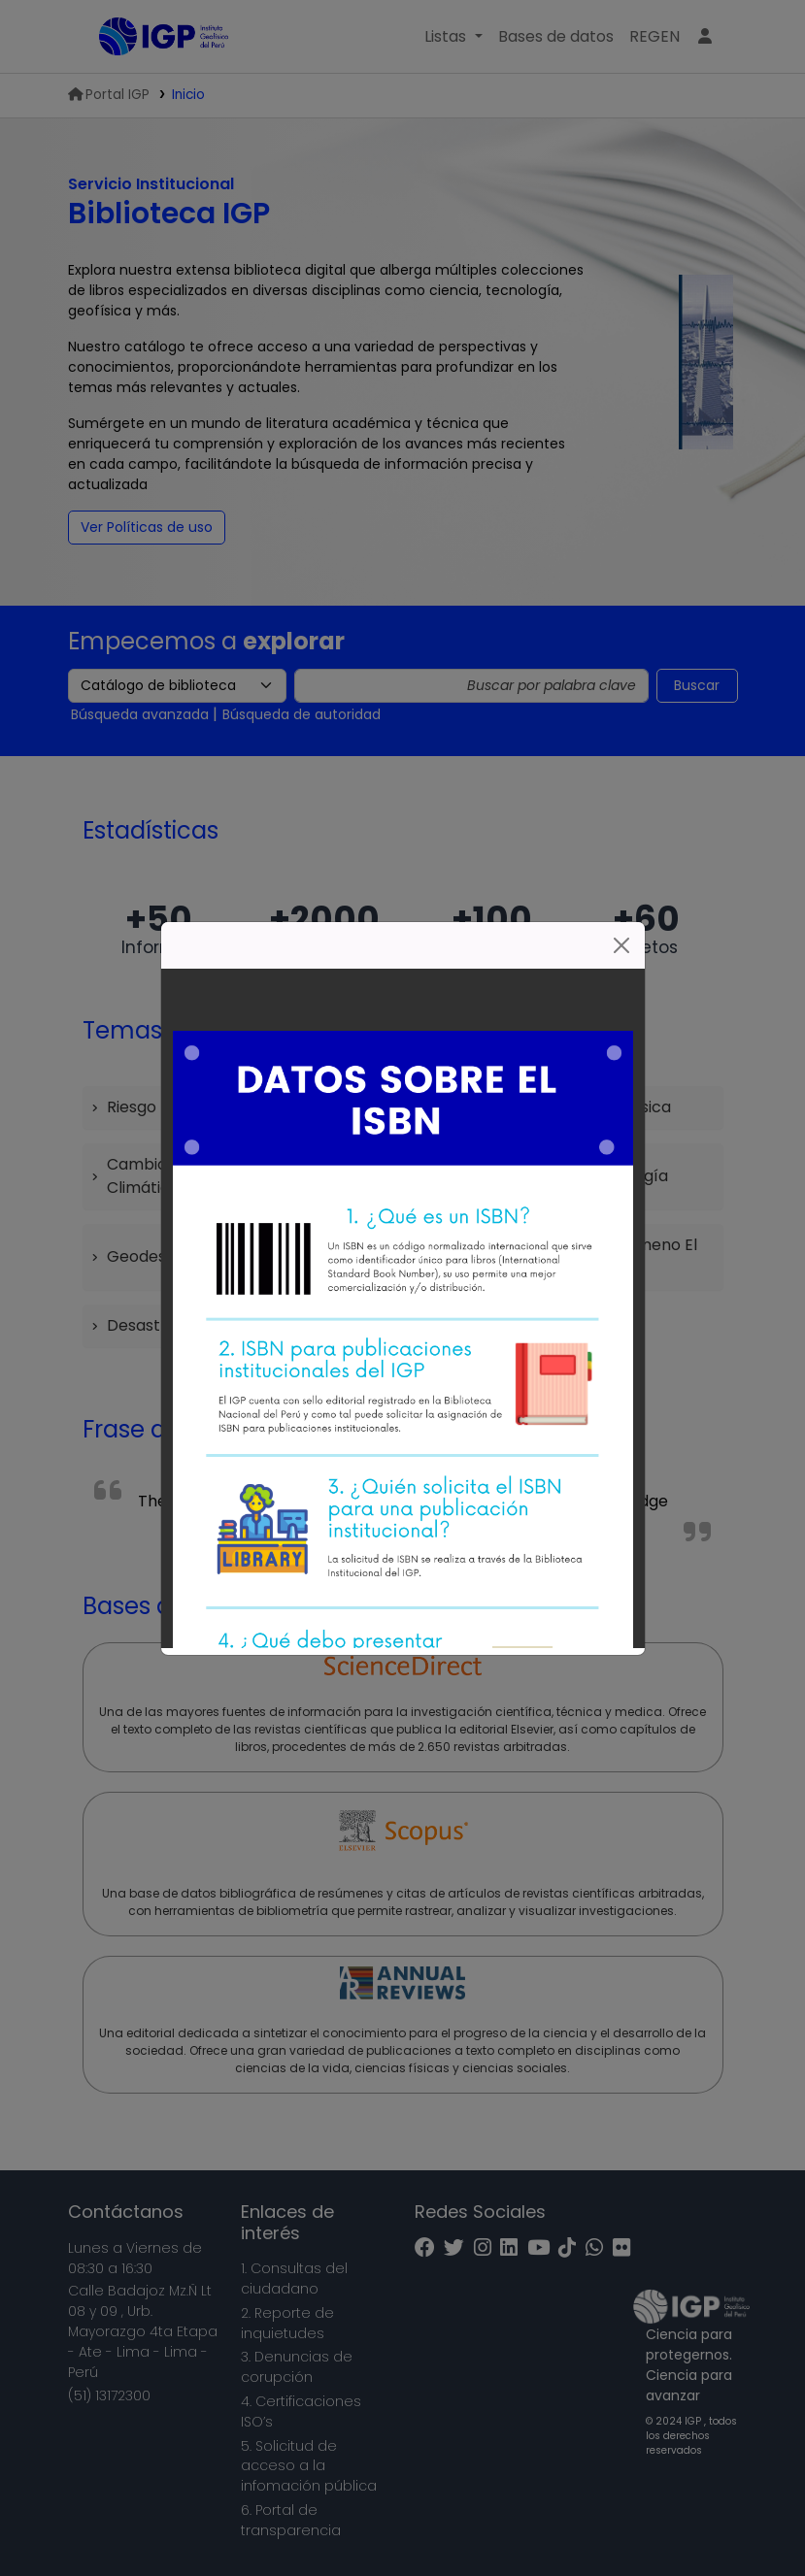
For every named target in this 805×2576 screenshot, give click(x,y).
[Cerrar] (621, 945)
